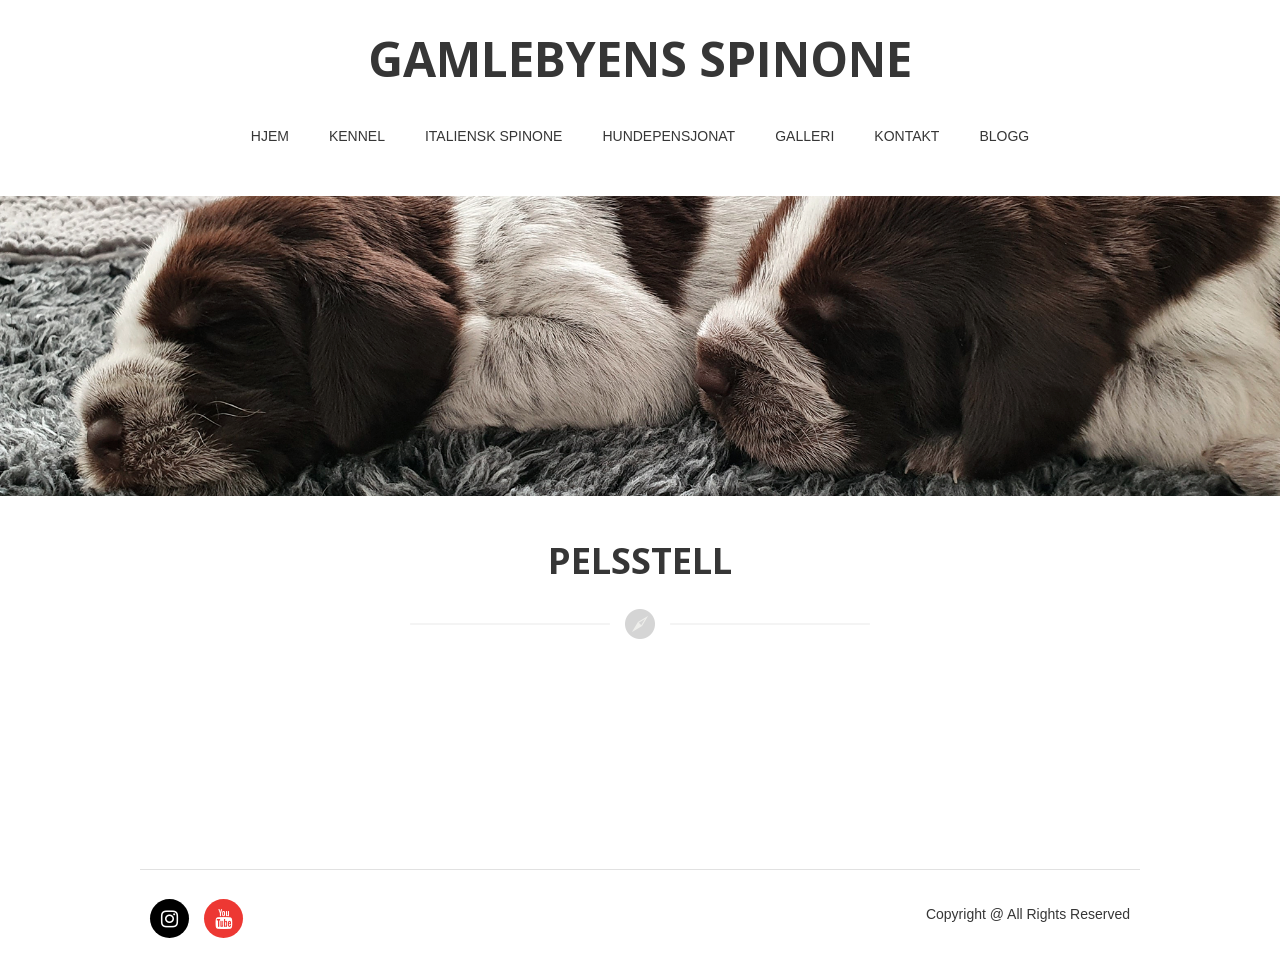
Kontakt (906, 136)
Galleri (804, 136)
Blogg (1004, 136)
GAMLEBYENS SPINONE (640, 58)
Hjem (270, 136)
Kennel (357, 136)
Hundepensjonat (668, 136)
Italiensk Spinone (493, 136)
